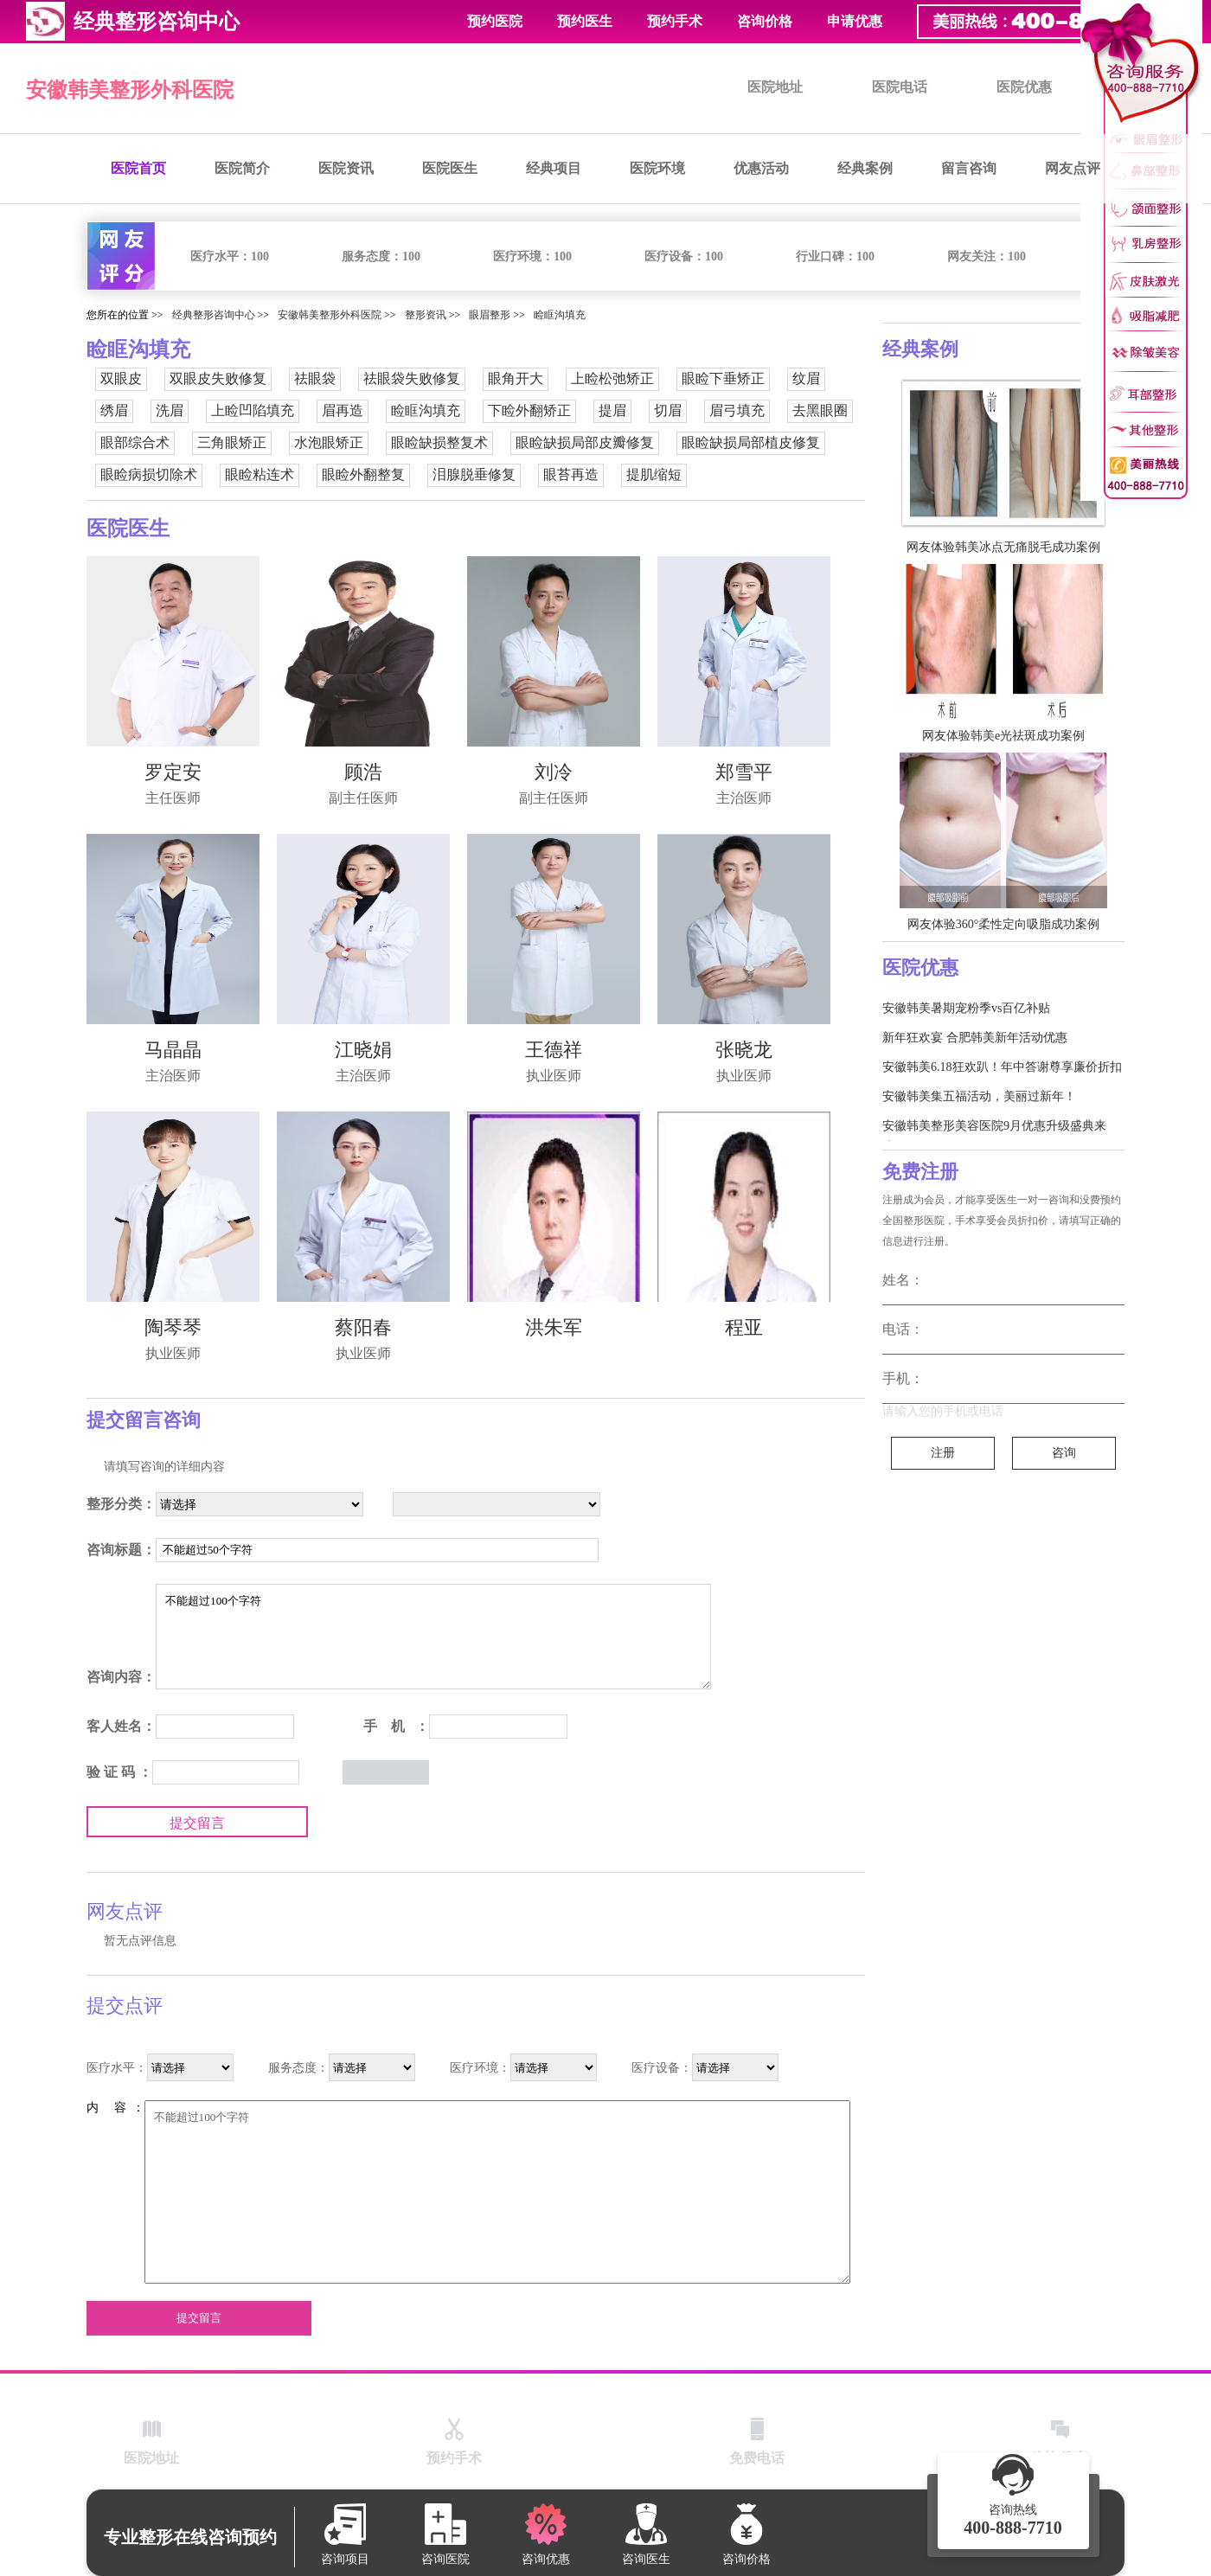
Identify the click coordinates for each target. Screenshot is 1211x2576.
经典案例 (865, 168)
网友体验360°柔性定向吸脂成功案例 (1003, 924)
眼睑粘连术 (259, 474)
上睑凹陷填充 (252, 410)
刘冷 (554, 772)
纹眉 (806, 378)
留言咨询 (968, 168)
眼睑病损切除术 (148, 474)
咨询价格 (764, 21)
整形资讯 (425, 315)
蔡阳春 (363, 1327)
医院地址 (775, 87)
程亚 (744, 1327)
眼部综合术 (135, 442)
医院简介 (242, 168)
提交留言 (197, 1823)
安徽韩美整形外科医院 (130, 90)
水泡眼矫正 (328, 442)
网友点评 (1072, 168)
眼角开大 (515, 378)
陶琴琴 (173, 1327)
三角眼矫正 (231, 442)
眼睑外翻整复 (363, 474)
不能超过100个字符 (433, 1636)
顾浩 (363, 772)
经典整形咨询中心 (213, 315)
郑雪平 (743, 772)
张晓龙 (743, 1050)
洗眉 (169, 410)
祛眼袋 (315, 378)
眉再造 (342, 410)
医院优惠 (1024, 87)
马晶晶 (173, 1050)
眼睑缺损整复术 (439, 442)
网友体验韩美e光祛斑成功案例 (1003, 735)
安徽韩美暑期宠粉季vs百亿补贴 (966, 1008)
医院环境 (657, 168)
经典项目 (553, 168)
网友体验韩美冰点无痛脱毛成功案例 (1003, 547)
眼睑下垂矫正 (723, 378)
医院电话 (899, 87)
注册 (943, 1452)
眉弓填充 (737, 410)
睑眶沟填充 (560, 315)
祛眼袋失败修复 (411, 378)
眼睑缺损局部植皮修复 (751, 442)
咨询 (1064, 1452)
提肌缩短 (654, 474)
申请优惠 (854, 21)
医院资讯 (346, 168)
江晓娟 (363, 1050)
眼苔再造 (571, 474)
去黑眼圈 (820, 410)
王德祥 (553, 1050)
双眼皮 (121, 378)
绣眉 (114, 410)
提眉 (612, 410)
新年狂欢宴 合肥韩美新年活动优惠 (974, 1037)
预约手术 (674, 21)
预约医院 (494, 21)
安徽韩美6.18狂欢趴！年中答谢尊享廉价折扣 (1002, 1067)
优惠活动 (761, 168)
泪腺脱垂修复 (474, 474)
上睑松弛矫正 (612, 378)
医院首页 (138, 168)
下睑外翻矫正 (529, 410)
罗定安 (173, 772)
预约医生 (584, 21)
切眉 (668, 410)
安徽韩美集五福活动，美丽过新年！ (979, 1096)
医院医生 (449, 168)
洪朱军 (553, 1327)
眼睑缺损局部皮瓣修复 (585, 442)
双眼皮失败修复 (218, 378)
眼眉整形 (489, 315)
